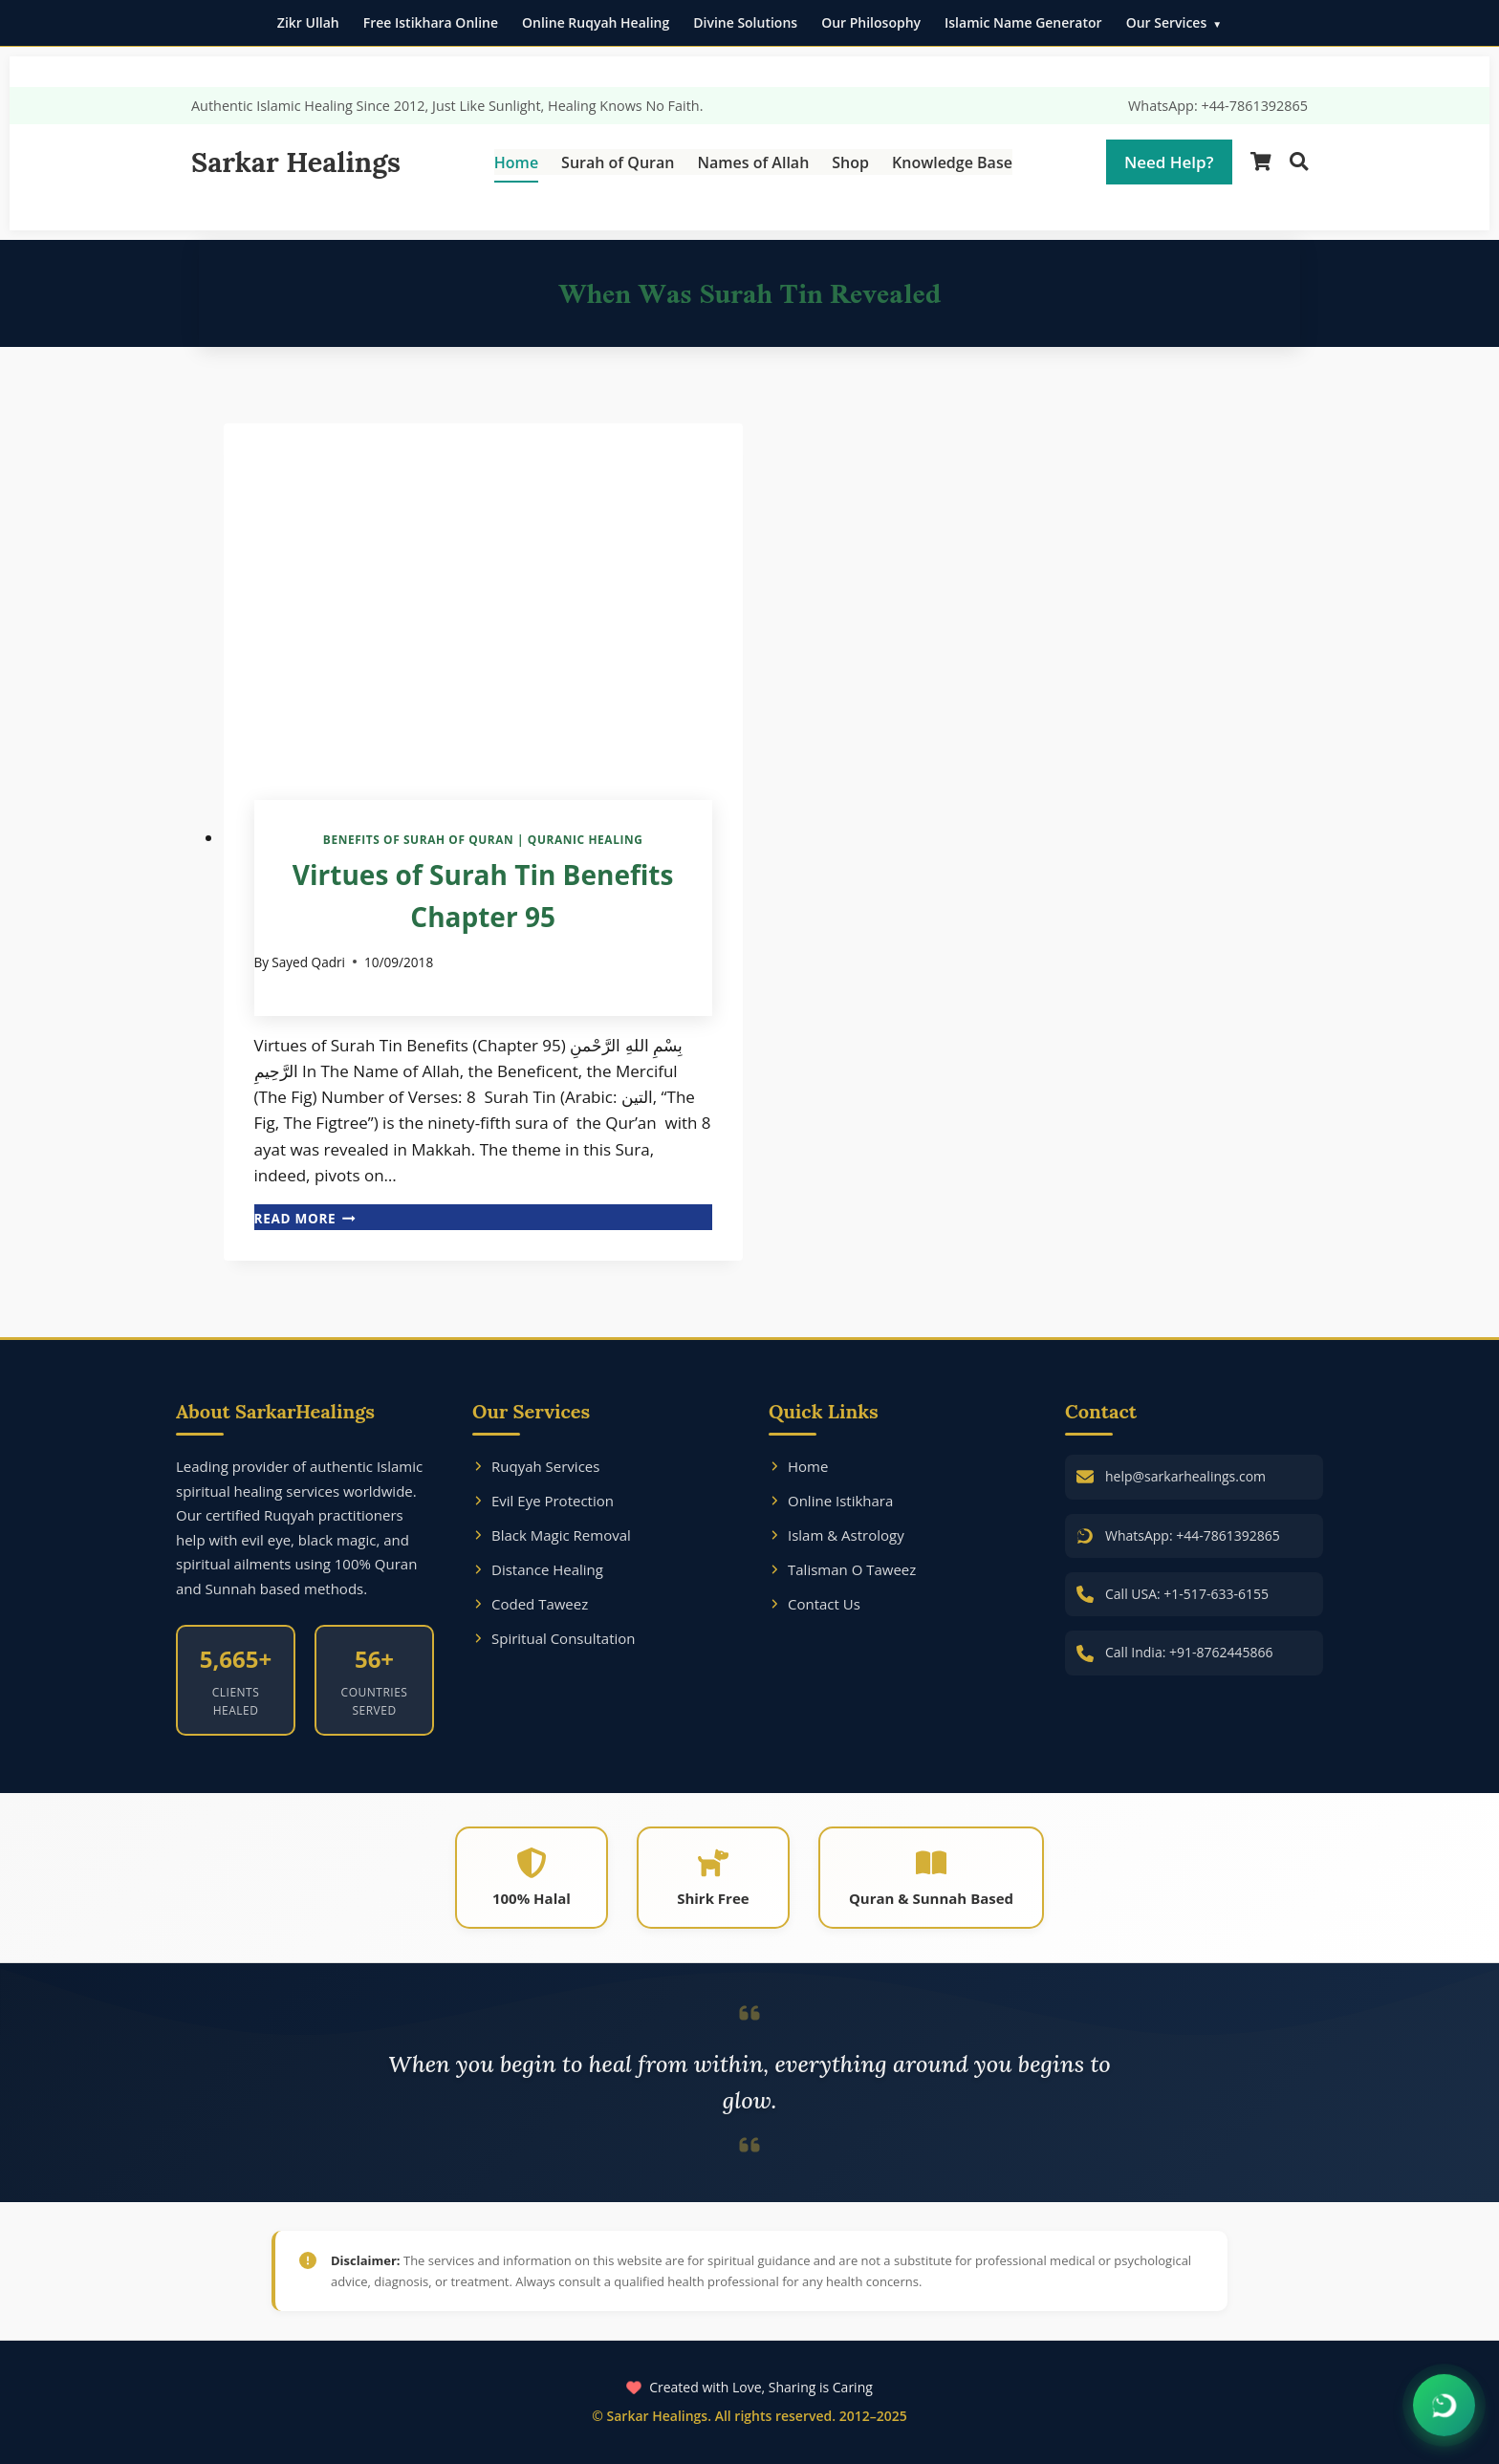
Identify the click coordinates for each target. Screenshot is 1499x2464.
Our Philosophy (871, 22)
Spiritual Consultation (554, 1638)
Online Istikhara (831, 1500)
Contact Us (814, 1603)
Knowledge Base (952, 162)
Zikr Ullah (308, 22)
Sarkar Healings (296, 162)
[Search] (1299, 162)
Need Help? (1169, 162)
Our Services (1166, 22)
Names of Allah (753, 162)
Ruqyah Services (535, 1466)
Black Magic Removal (551, 1535)
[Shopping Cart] (1260, 162)
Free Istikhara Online (430, 22)
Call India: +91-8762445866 (1189, 1652)
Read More (305, 1218)
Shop (850, 162)
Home (516, 162)
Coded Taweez (530, 1603)
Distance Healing (537, 1569)
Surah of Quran (617, 162)
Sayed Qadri (308, 962)
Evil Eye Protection (543, 1500)
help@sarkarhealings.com (1185, 1476)
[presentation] (483, 596)
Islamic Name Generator (1023, 22)
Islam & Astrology (836, 1535)
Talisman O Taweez (842, 1569)
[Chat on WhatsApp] (1444, 2406)
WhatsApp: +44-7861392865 (1218, 106)
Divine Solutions (745, 22)
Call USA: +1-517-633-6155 (1187, 1594)
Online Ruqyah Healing (595, 22)
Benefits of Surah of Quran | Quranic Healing (483, 839)
